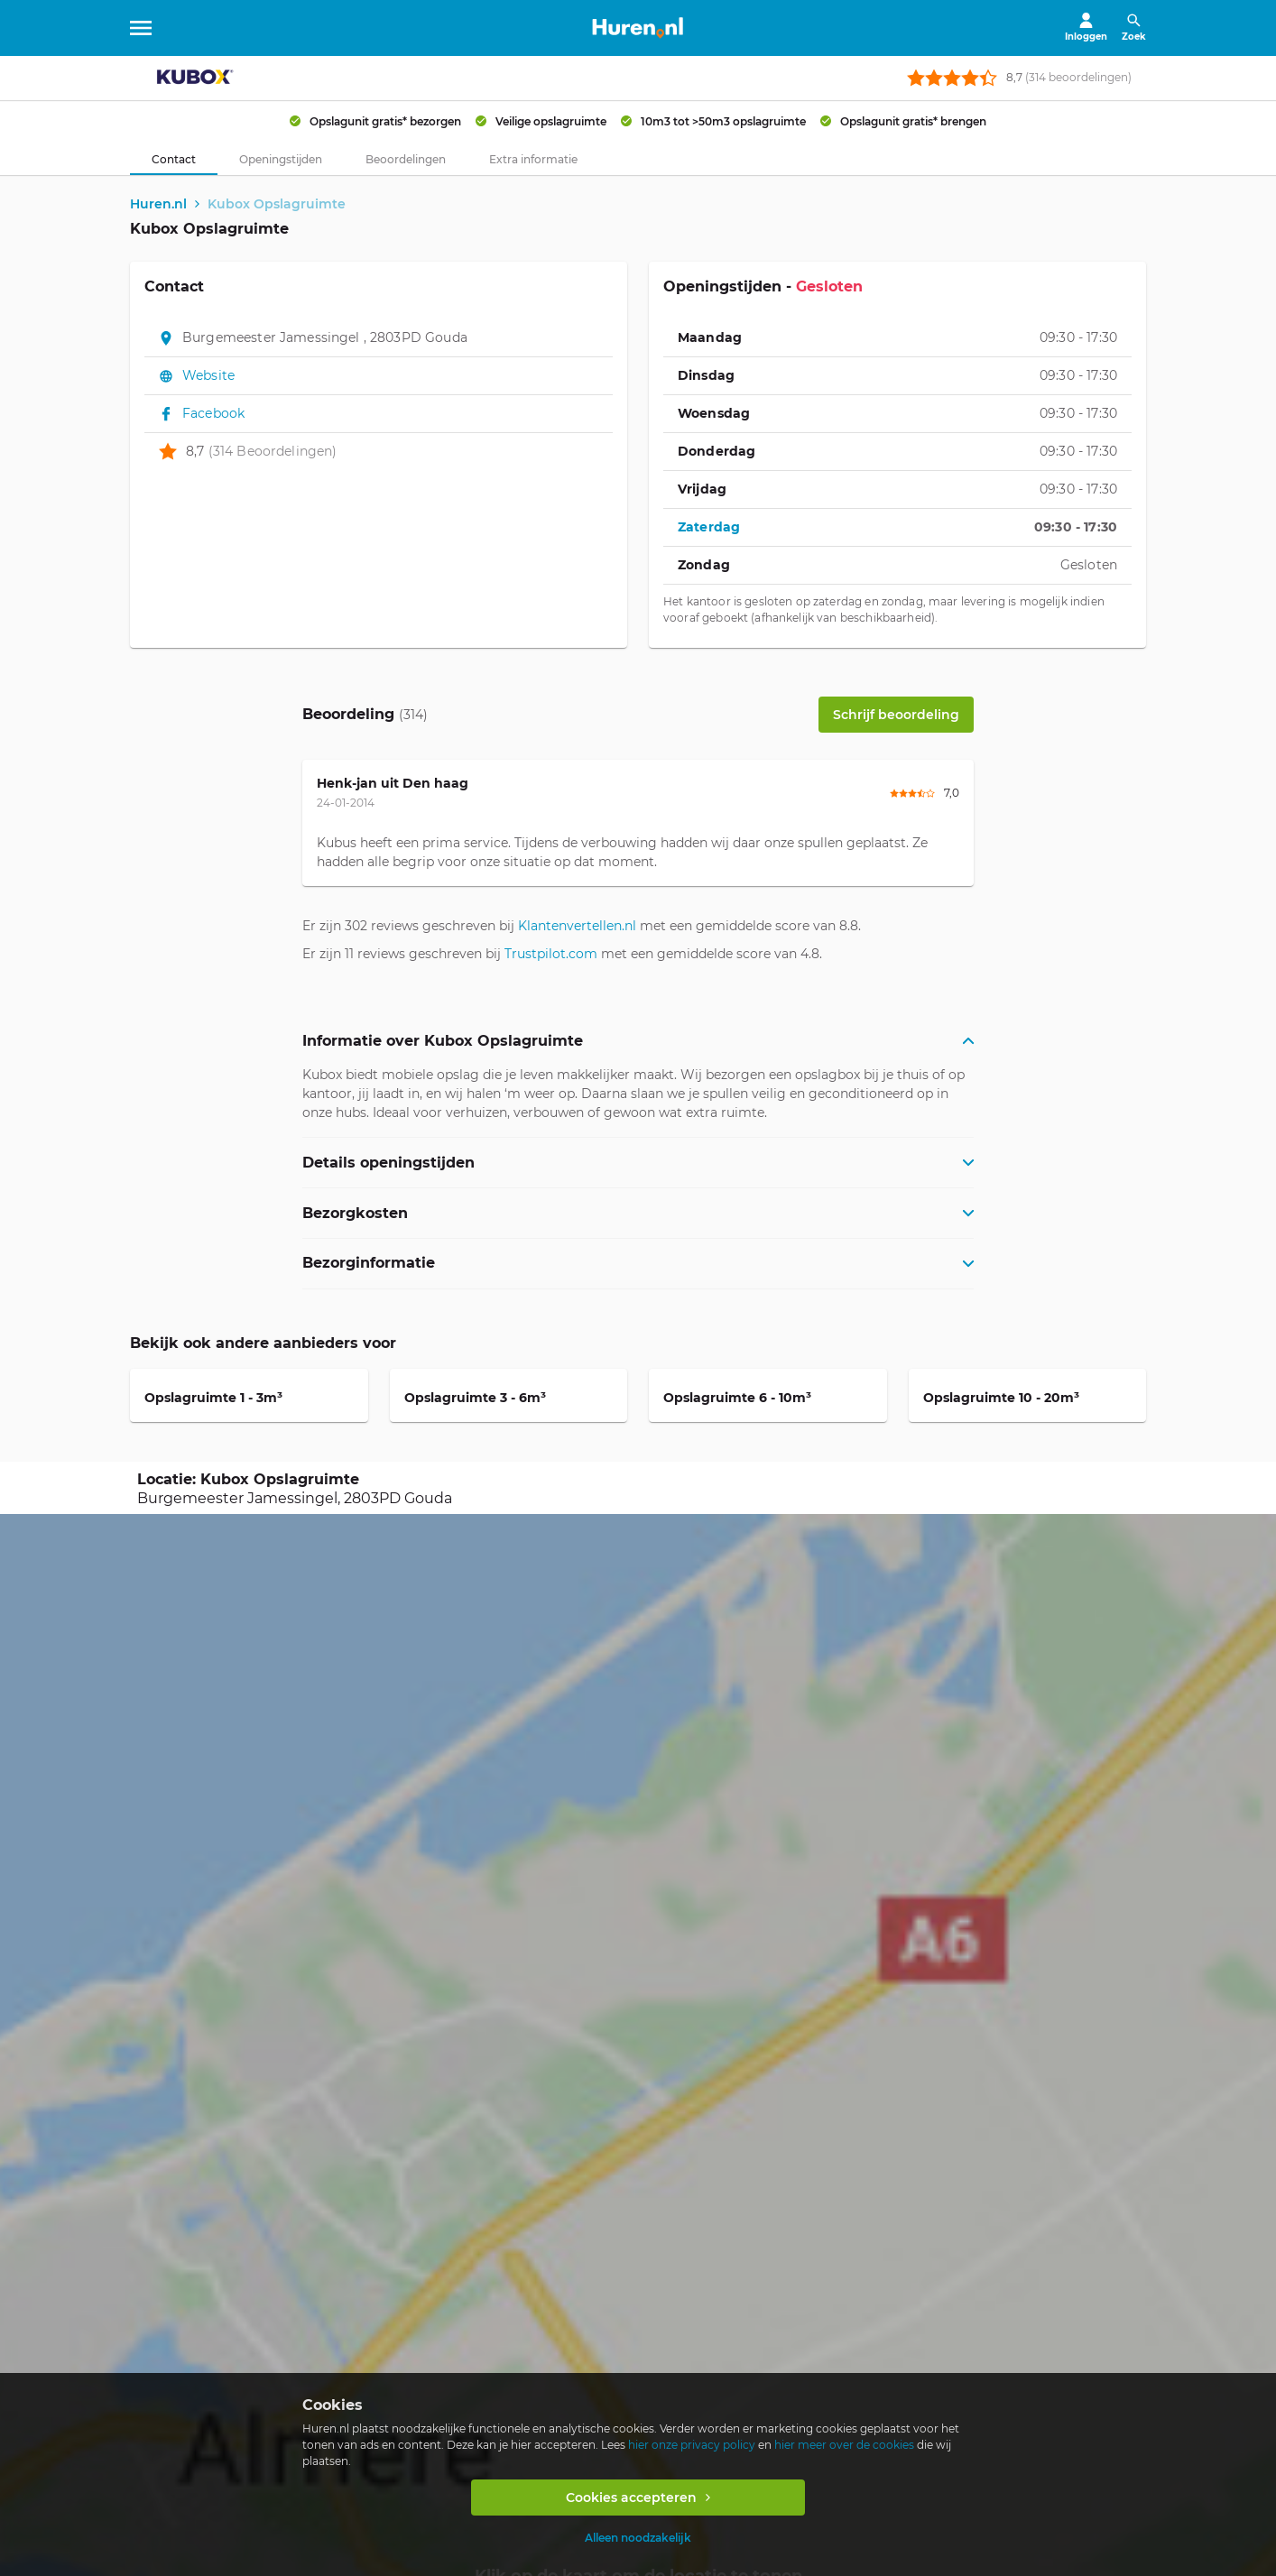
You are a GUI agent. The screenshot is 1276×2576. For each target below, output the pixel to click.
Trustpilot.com (550, 954)
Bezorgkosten (355, 1213)
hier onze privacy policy (691, 2444)
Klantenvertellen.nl (577, 927)
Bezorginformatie (368, 1263)
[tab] (173, 160)
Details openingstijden (388, 1163)
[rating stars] (952, 78)
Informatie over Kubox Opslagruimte (442, 1041)
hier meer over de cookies (844, 2444)
